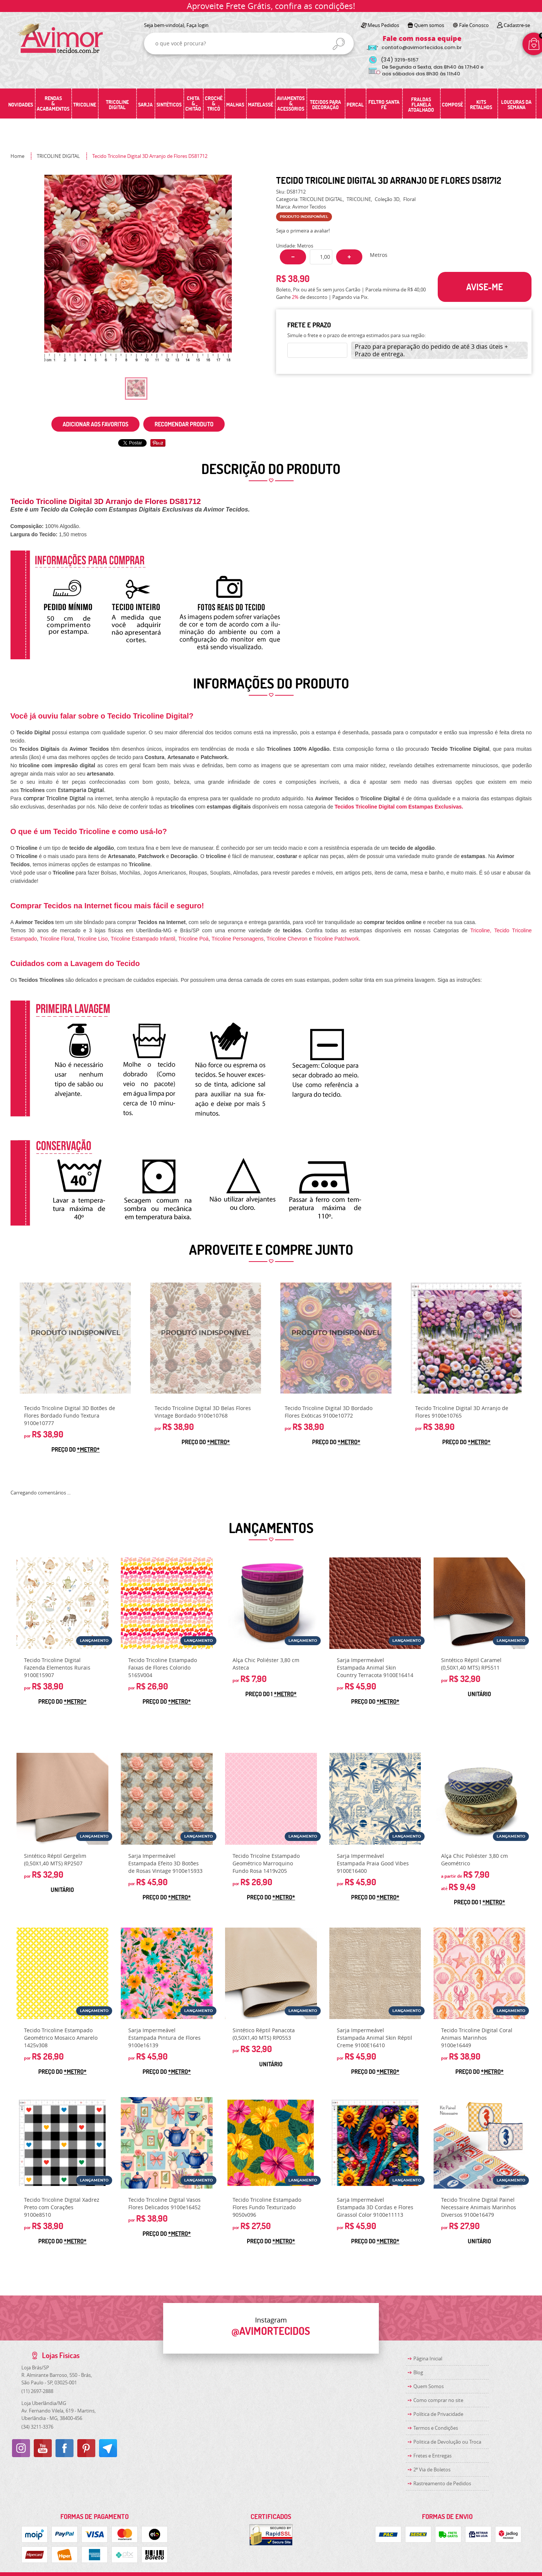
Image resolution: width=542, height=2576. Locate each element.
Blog (418, 2372)
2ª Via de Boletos (431, 2469)
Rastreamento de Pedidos (442, 2483)
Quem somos (429, 25)
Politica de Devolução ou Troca (447, 2441)
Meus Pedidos (383, 25)
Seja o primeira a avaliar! (303, 230)
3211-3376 (37, 2426)
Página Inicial (427, 2358)
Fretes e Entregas (432, 2455)
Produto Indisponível (75, 1338)
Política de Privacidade (438, 2414)
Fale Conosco (474, 25)
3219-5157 (400, 59)
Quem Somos (428, 2386)
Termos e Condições (435, 2427)
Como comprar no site (438, 2400)
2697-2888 (37, 2391)
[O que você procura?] (338, 43)
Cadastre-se (517, 25)
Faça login (197, 25)
